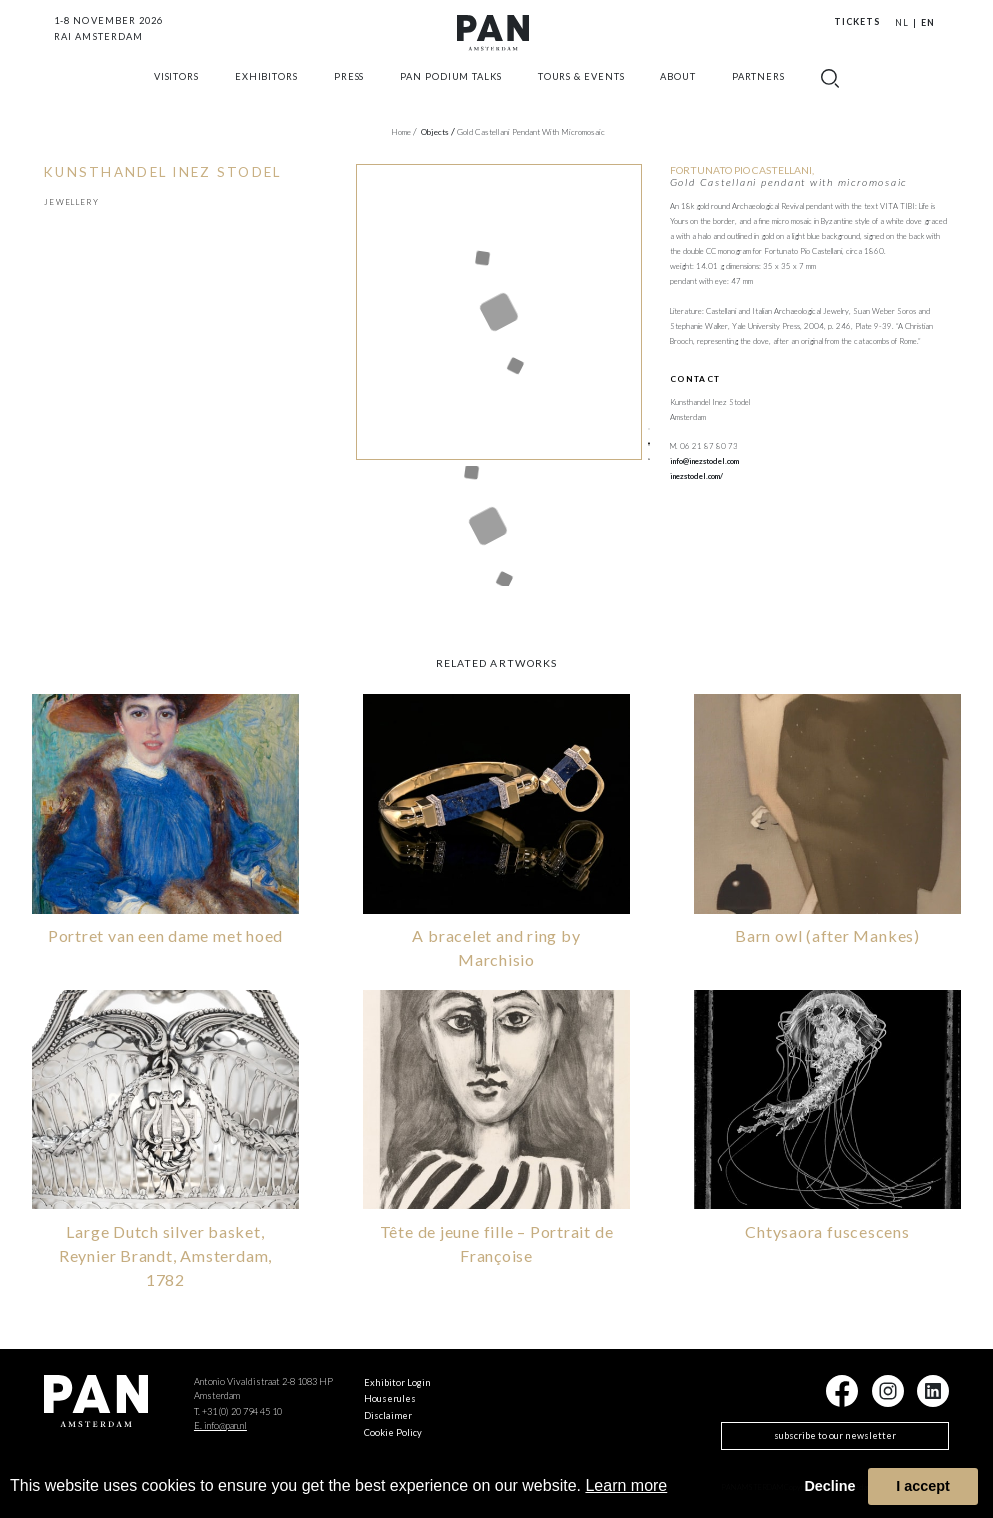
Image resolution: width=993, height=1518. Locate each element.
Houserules (390, 1396)
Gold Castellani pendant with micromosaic (531, 132)
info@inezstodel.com (704, 461)
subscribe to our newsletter (835, 1433)
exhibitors (266, 92)
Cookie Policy (393, 1430)
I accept (923, 1486)
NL (902, 22)
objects (438, 132)
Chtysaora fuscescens (827, 1229)
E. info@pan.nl (220, 1423)
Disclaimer (388, 1413)
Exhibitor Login (397, 1380)
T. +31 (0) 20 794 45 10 (238, 1409)
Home (404, 132)
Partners (758, 92)
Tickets (856, 21)
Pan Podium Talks (451, 92)
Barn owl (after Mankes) (827, 933)
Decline (829, 1486)
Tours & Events (581, 92)
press (349, 92)
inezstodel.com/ (696, 476)
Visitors (176, 92)
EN (928, 22)
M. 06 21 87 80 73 (704, 446)
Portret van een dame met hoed (166, 933)
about (678, 92)
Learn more (626, 1485)
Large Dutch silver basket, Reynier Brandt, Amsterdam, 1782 (165, 1253)
